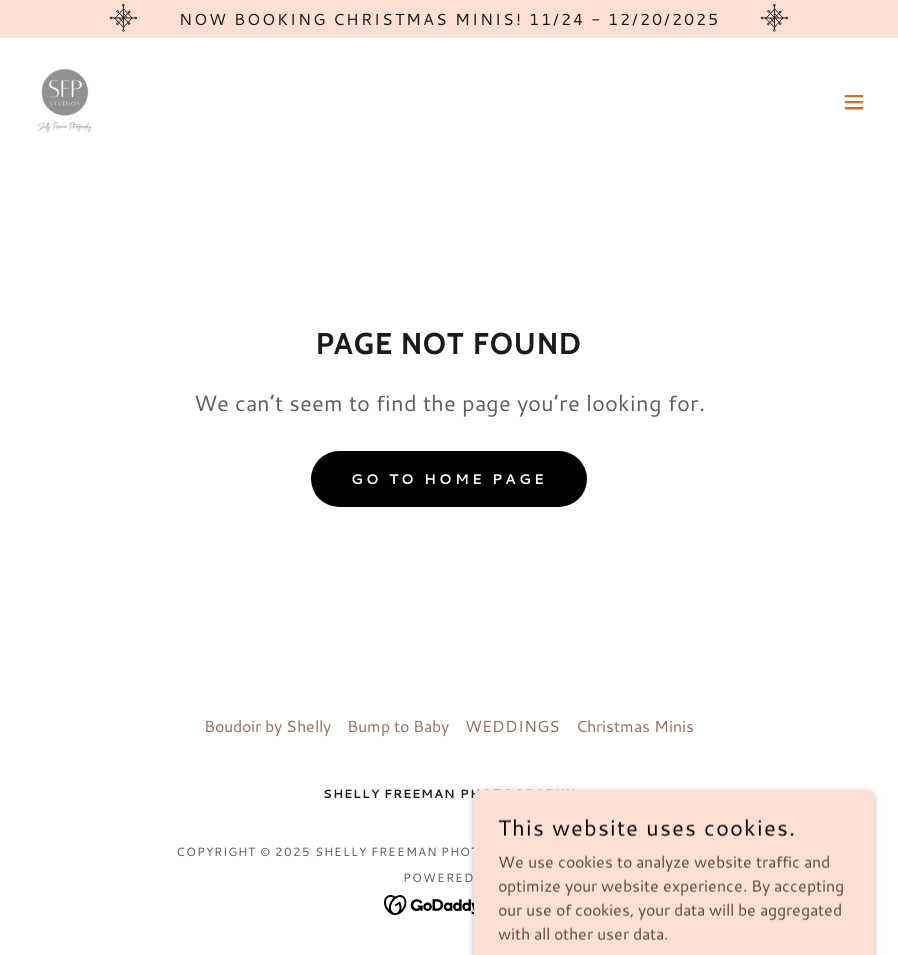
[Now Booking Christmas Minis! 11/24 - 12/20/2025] (449, 19)
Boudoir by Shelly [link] (267, 725)
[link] (64, 102)
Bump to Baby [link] (398, 725)
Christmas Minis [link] (635, 725)
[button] (854, 102)
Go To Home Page (449, 479)
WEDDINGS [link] (512, 725)
